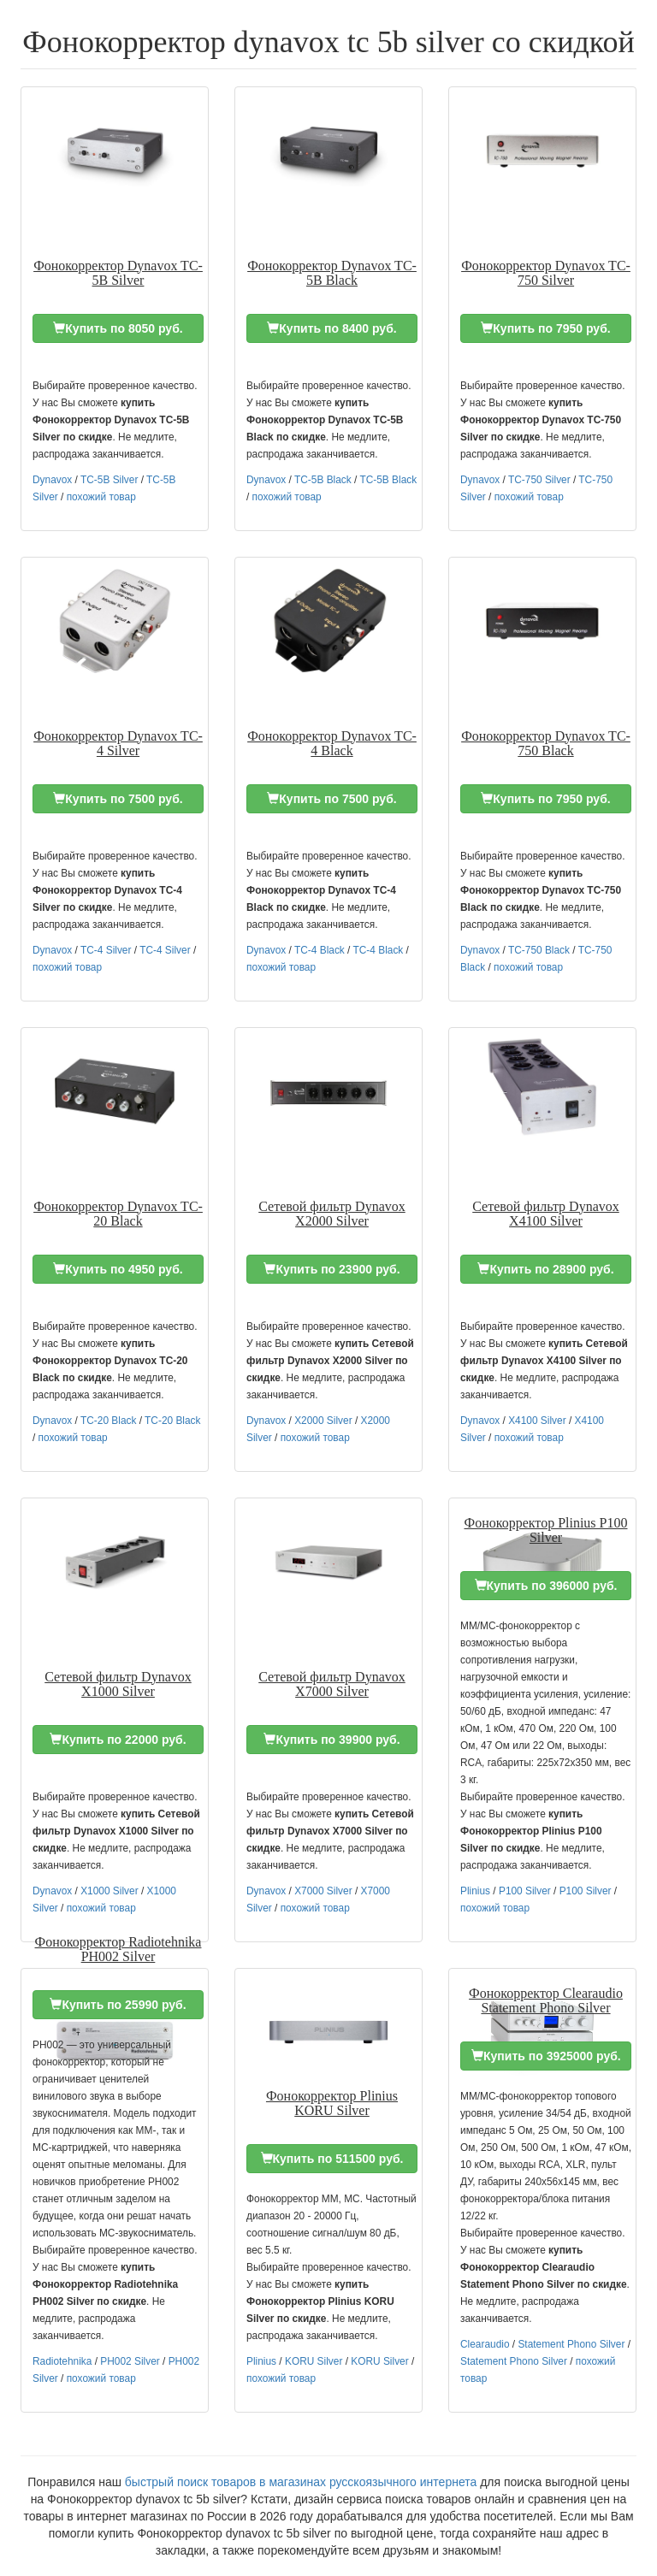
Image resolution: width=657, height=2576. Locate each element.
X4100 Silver (536, 1421)
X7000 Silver (323, 1891)
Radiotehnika (62, 2361)
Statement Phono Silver (571, 2344)
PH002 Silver (129, 2361)
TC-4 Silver (105, 950)
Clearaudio (485, 2344)
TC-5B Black (323, 480)
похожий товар (101, 497)
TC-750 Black (539, 950)
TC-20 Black (108, 1421)
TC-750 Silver (539, 480)
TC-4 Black (319, 950)
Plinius (475, 1891)
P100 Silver (525, 1891)
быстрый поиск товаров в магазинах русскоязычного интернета (300, 2482)
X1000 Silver (109, 1891)
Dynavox (52, 480)
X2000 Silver (323, 1421)
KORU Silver (313, 2361)
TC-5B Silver (109, 480)
